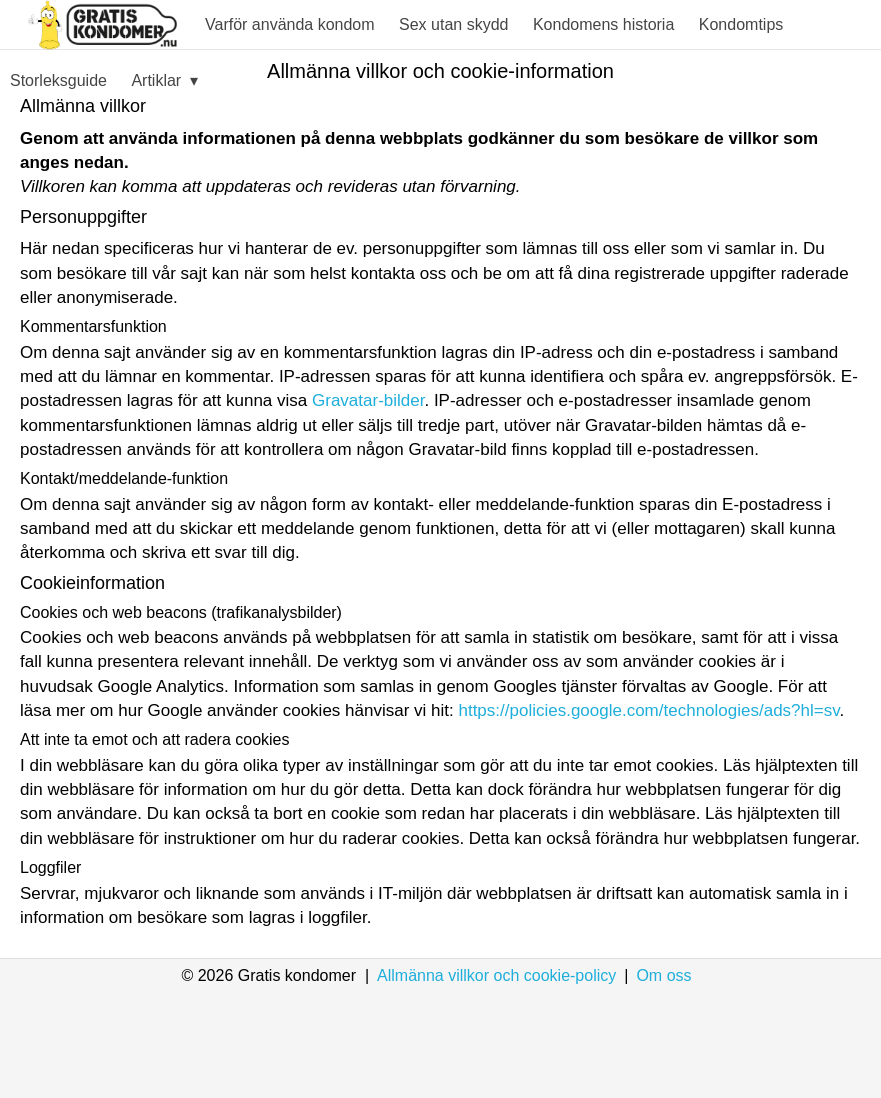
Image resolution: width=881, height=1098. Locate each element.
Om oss (663, 975)
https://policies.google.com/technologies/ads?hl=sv (648, 710)
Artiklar (164, 81)
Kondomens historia (603, 24)
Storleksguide (58, 80)
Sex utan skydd (453, 24)
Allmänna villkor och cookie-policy (496, 975)
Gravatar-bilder (368, 400)
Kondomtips (741, 24)
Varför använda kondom (290, 24)
